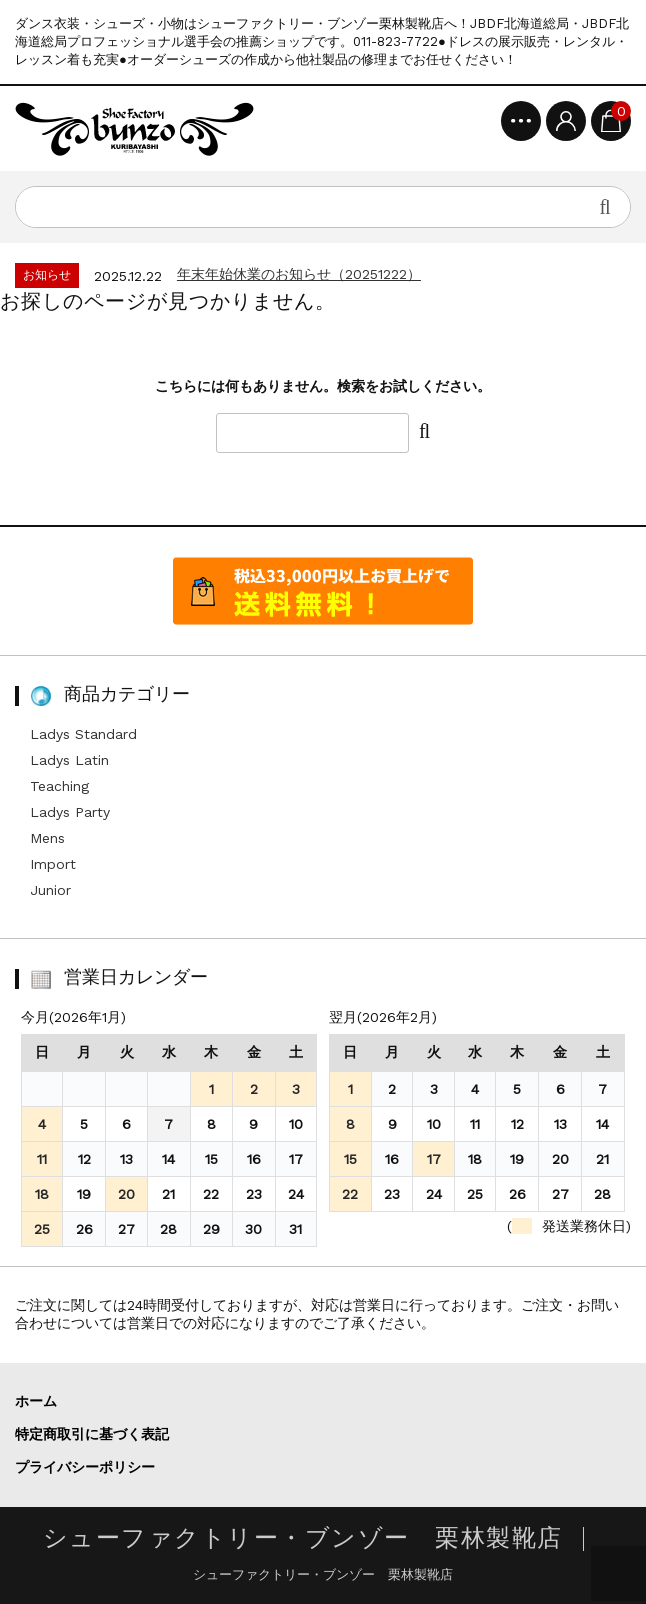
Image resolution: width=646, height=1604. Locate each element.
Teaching (59, 786)
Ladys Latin (69, 760)
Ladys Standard (83, 734)
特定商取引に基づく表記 (92, 1434)
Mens (47, 838)
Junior (50, 890)
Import (53, 864)
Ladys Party (70, 812)
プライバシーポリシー (85, 1467)
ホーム (36, 1401)
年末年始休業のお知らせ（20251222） (299, 274)
